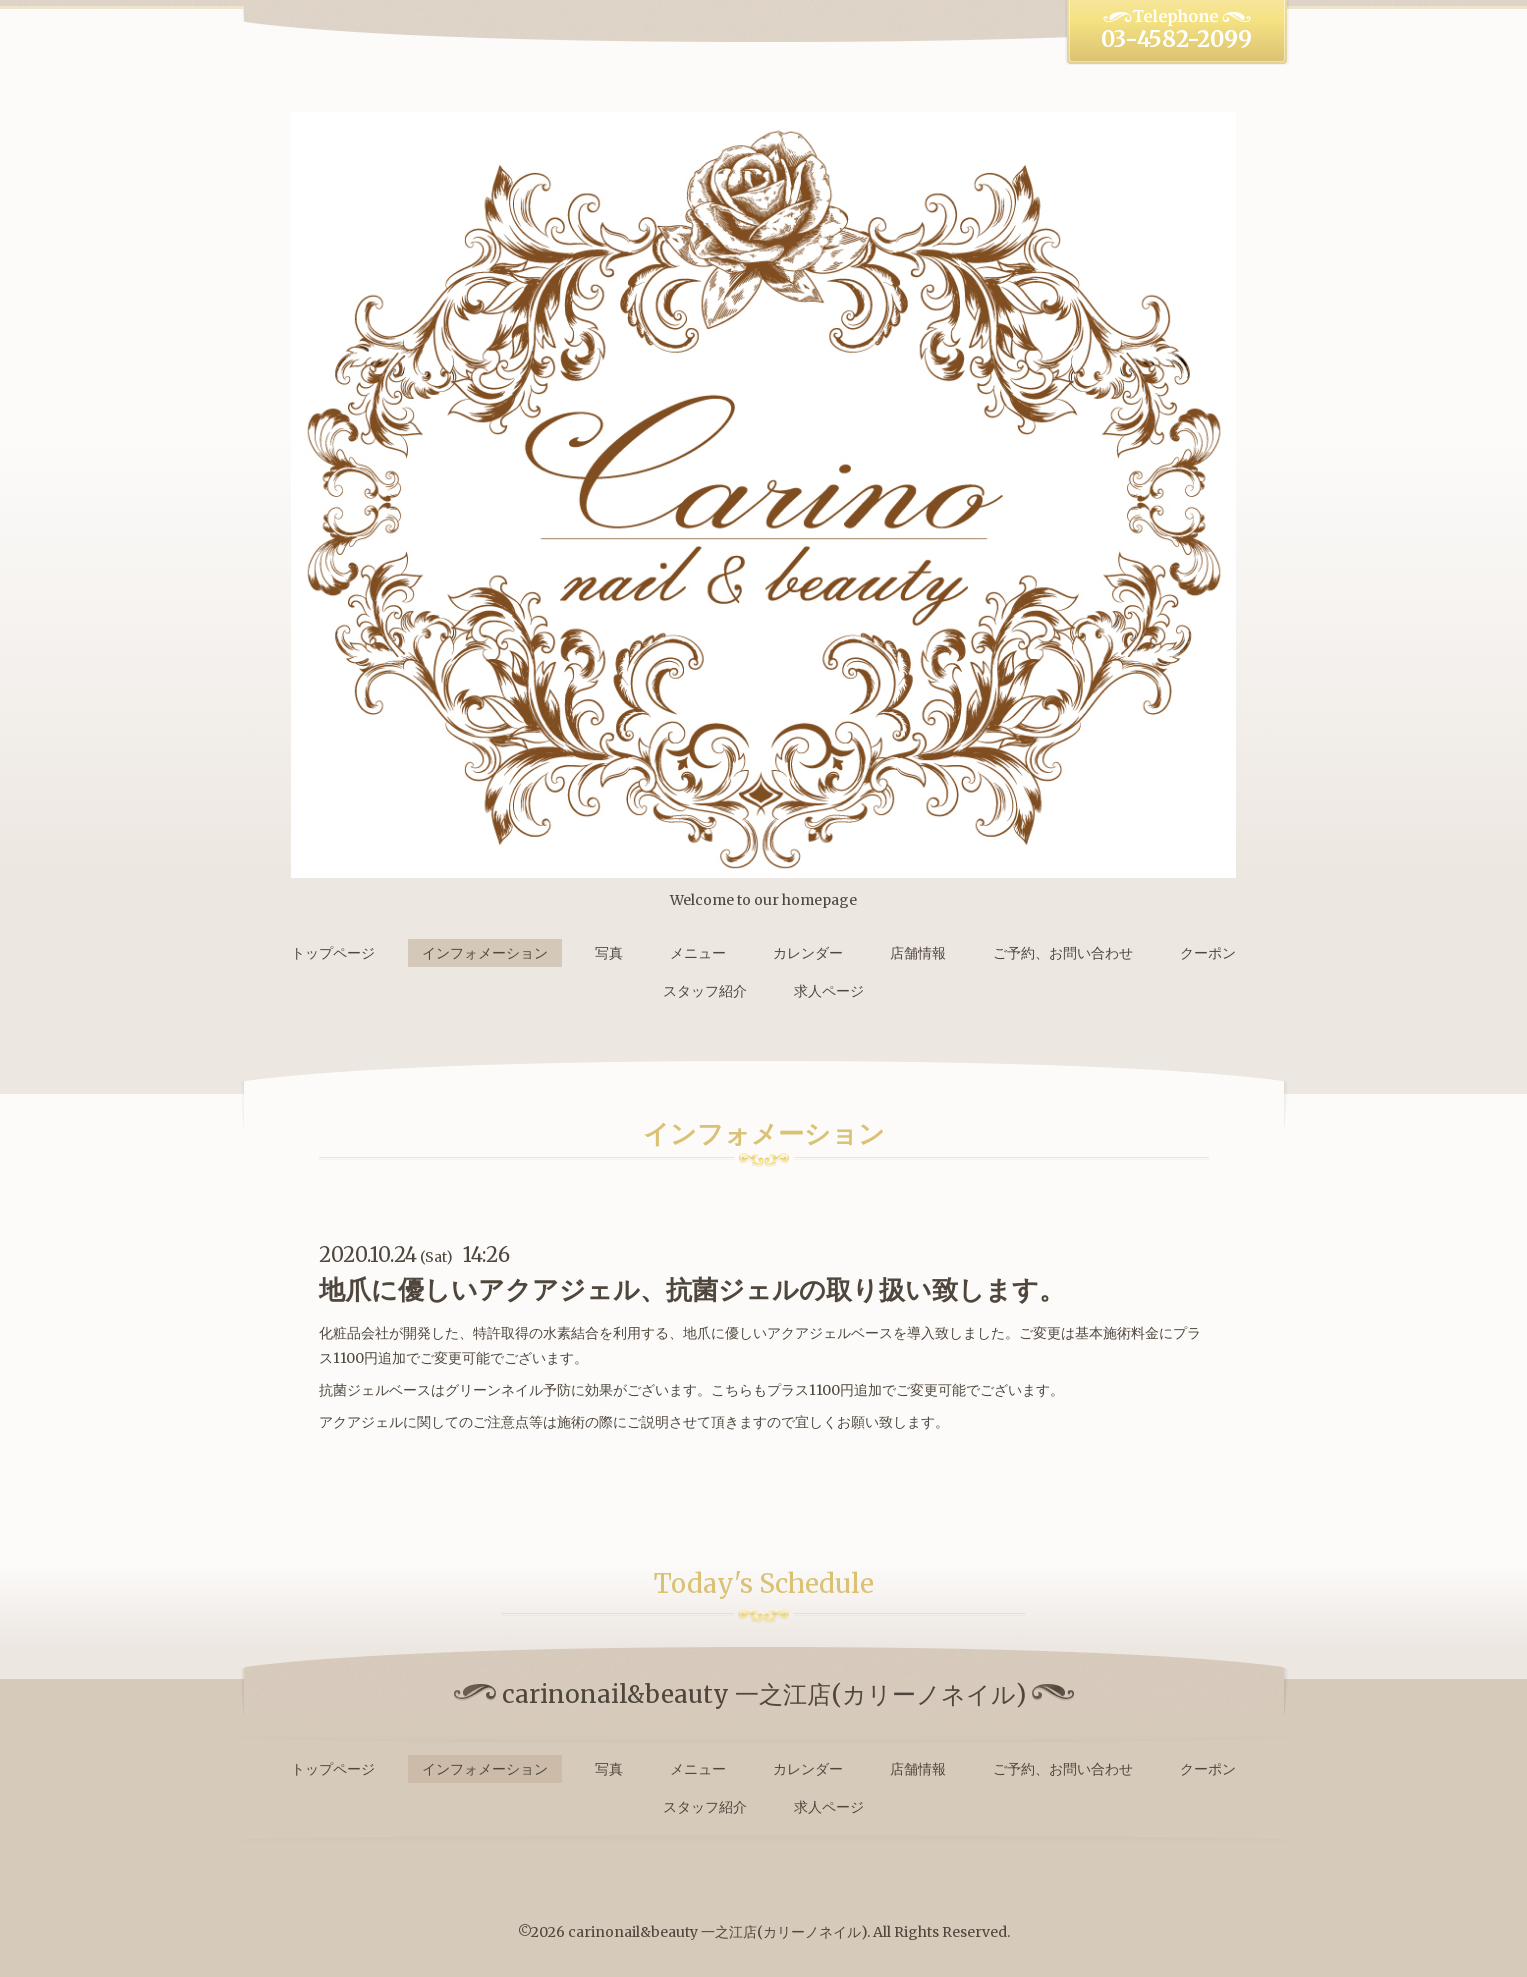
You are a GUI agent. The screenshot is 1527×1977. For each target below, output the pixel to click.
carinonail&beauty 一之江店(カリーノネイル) (717, 1932)
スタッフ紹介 (705, 991)
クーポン (1208, 953)
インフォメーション (485, 953)
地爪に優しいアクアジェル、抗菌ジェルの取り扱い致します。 (692, 1289)
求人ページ (829, 991)
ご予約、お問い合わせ (1063, 953)
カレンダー (808, 953)
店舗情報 (918, 953)
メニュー (698, 953)
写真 (609, 953)
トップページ (333, 953)
